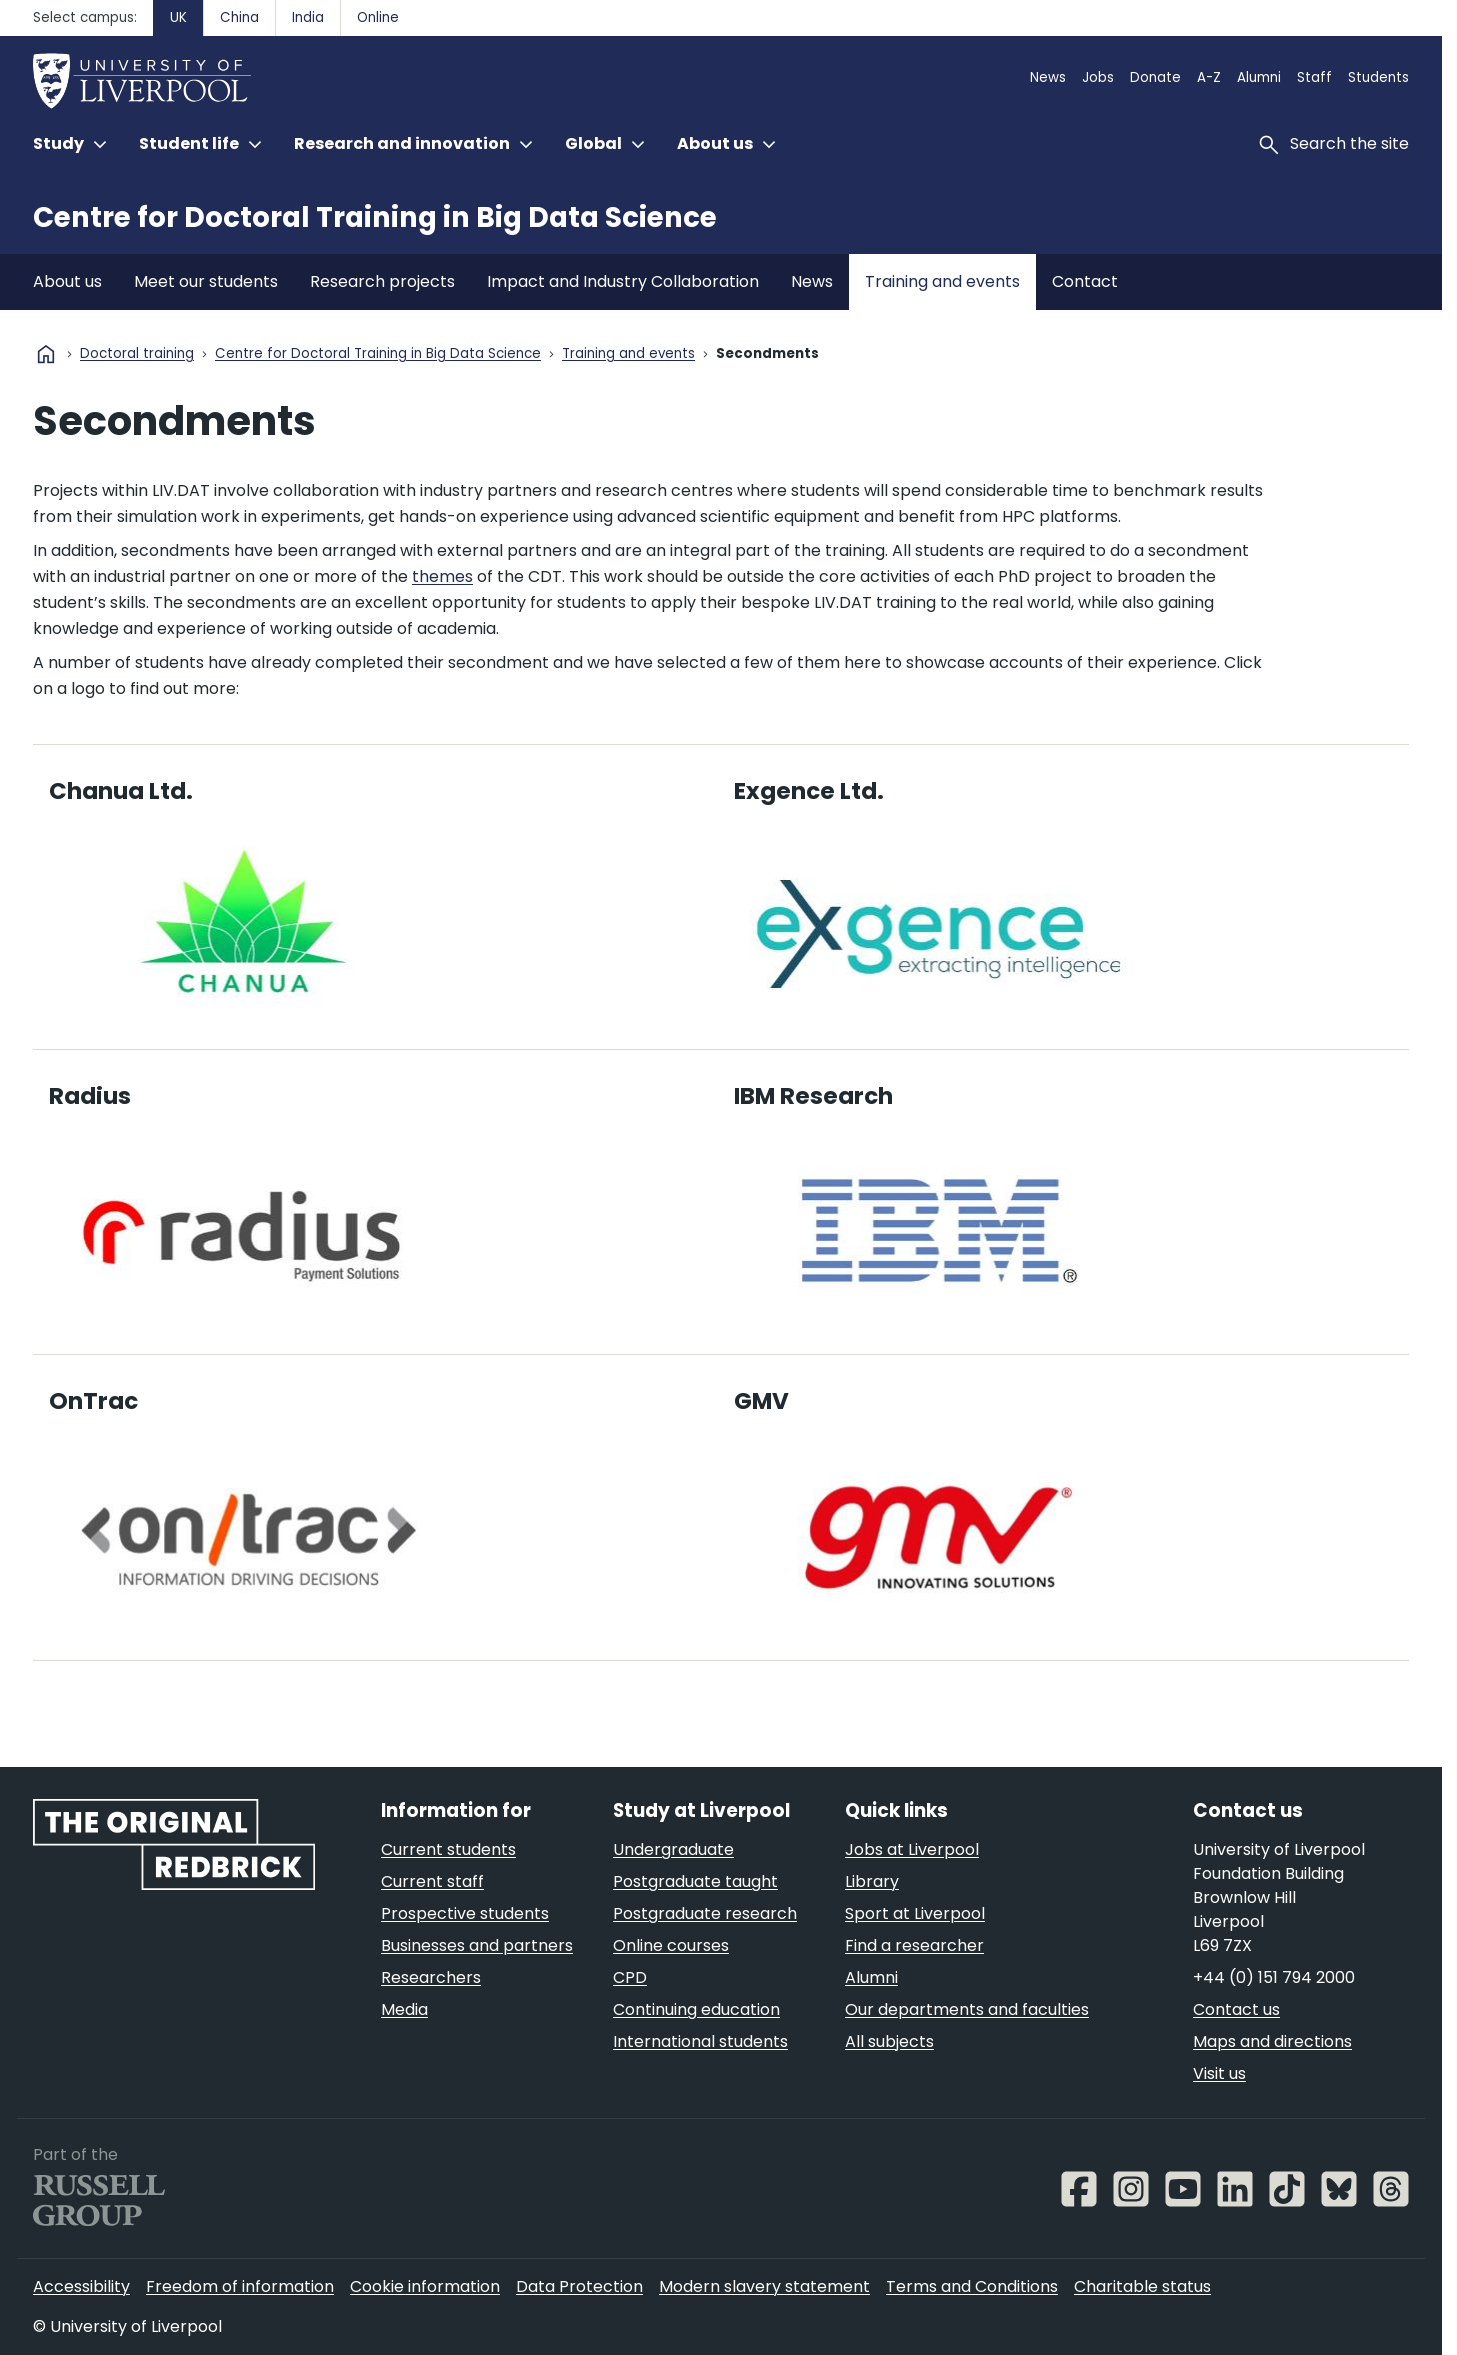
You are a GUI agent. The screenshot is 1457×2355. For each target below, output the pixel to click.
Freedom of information (240, 2286)
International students (700, 2041)
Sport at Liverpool (915, 1913)
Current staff (432, 1881)
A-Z (1209, 77)
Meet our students (206, 281)
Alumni (1259, 77)
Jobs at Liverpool (912, 1849)
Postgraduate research (705, 1913)
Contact (1085, 281)
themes (442, 576)
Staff (1314, 77)
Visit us (1219, 2073)
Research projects (382, 281)
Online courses (671, 1945)
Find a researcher (914, 1945)
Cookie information (425, 2286)
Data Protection (579, 2286)
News (1048, 77)
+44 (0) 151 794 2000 (1274, 1977)
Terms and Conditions (972, 2286)
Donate (1155, 77)
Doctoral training (137, 354)
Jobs (1098, 77)
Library (872, 1881)
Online (378, 17)
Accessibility (81, 2286)
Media (404, 2009)
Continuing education (696, 2009)
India (308, 17)
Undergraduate (673, 1849)
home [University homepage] (46, 354)
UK (178, 17)
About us (67, 281)
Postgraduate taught (695, 1881)
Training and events (942, 281)
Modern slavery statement (764, 2286)
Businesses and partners (477, 1945)
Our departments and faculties (967, 2009)
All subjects (889, 2041)
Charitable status (1142, 2286)
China (239, 17)
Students (1378, 77)
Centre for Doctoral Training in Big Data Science (375, 217)
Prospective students (465, 1913)
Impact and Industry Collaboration (623, 281)
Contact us (1236, 2009)
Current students (448, 1849)
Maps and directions (1272, 2041)
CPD (630, 1977)
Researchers (431, 1977)
